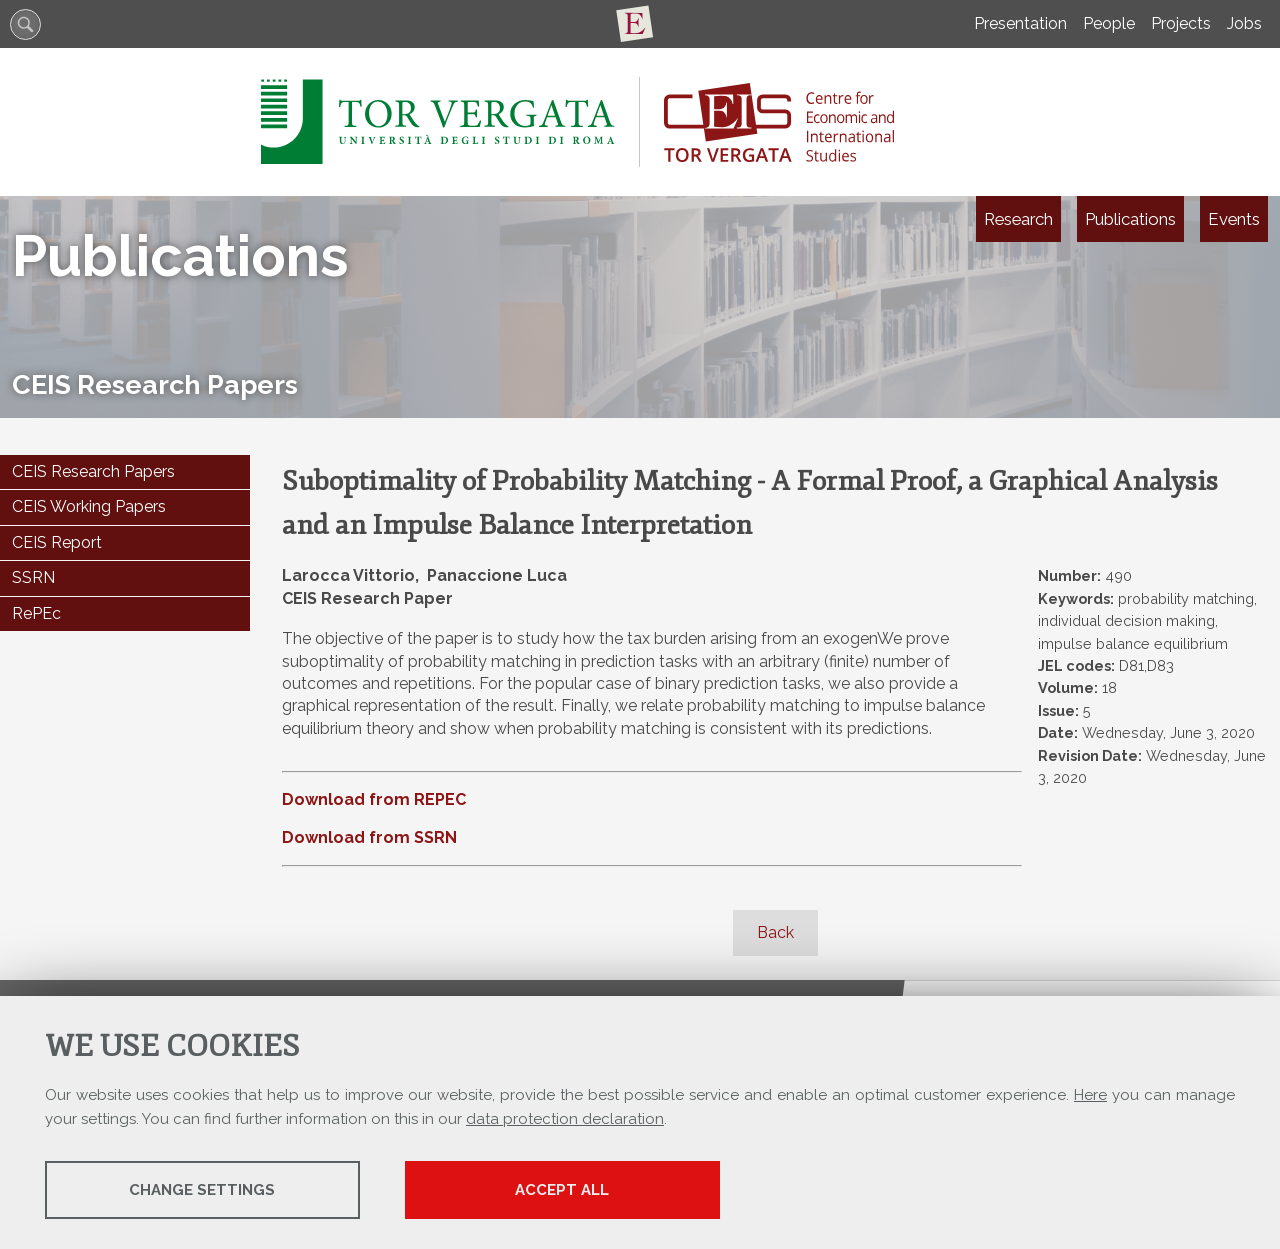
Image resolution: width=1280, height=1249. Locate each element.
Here (1090, 1095)
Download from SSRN (369, 837)
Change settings (203, 1190)
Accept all (563, 1190)
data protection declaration (565, 1119)
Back (775, 932)
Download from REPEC (374, 799)
